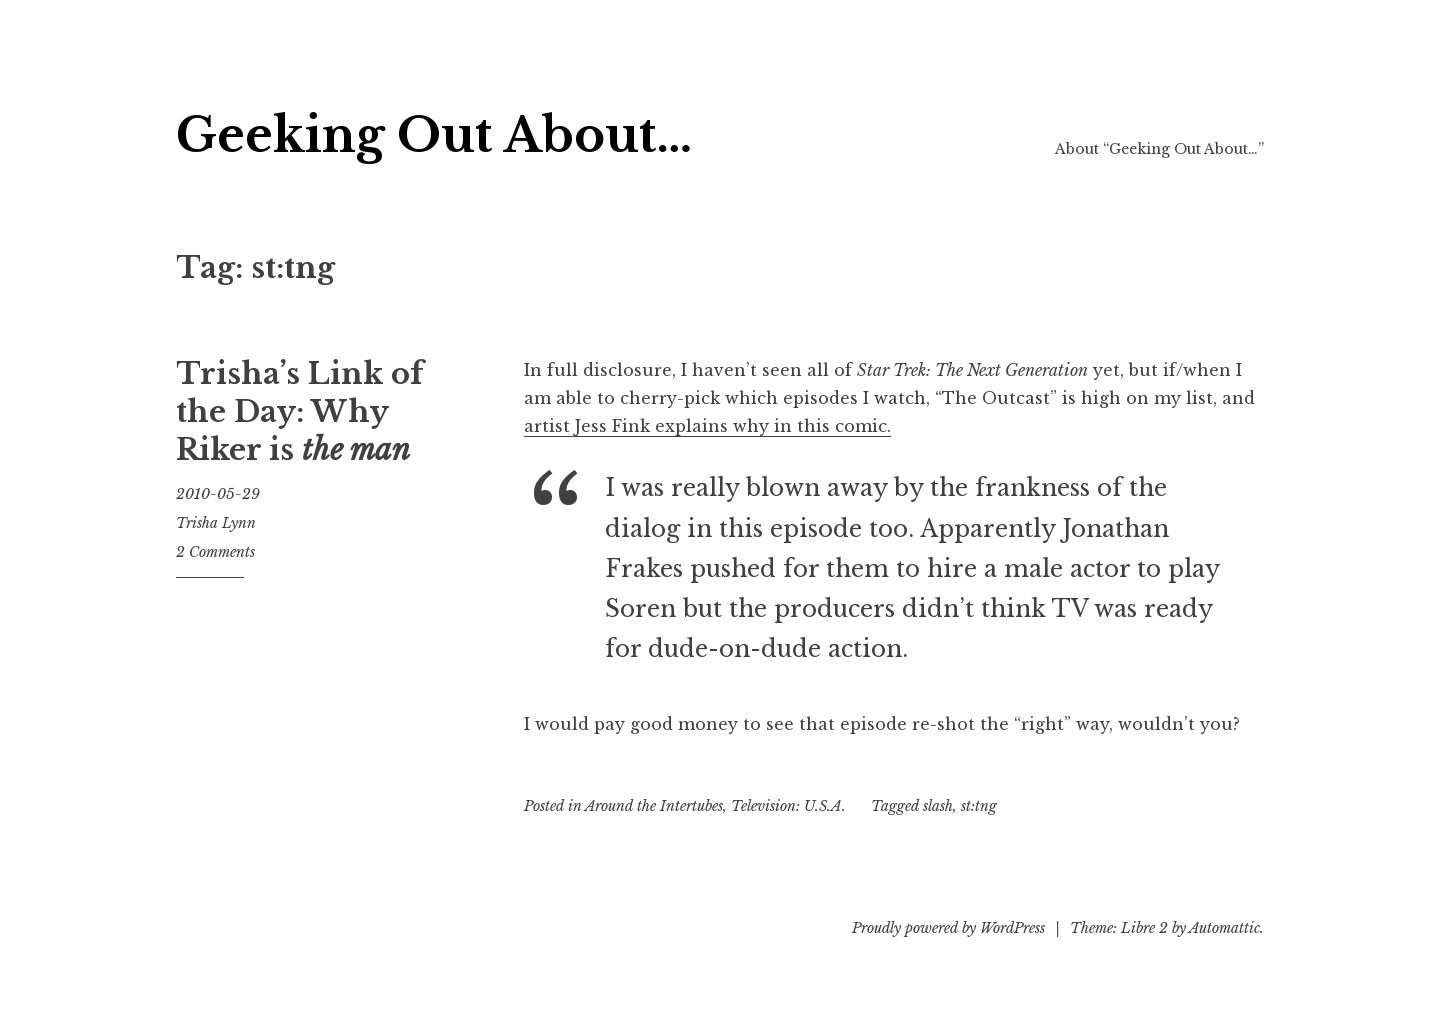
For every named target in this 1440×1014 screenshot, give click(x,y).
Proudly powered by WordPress (948, 928)
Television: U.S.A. (788, 806)
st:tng (979, 806)
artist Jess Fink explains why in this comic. (707, 426)
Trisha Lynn (216, 523)
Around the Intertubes (654, 806)
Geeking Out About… (434, 135)
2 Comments (215, 552)
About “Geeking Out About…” (1159, 149)
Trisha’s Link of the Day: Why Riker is (299, 411)
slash (938, 806)
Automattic (1224, 928)
